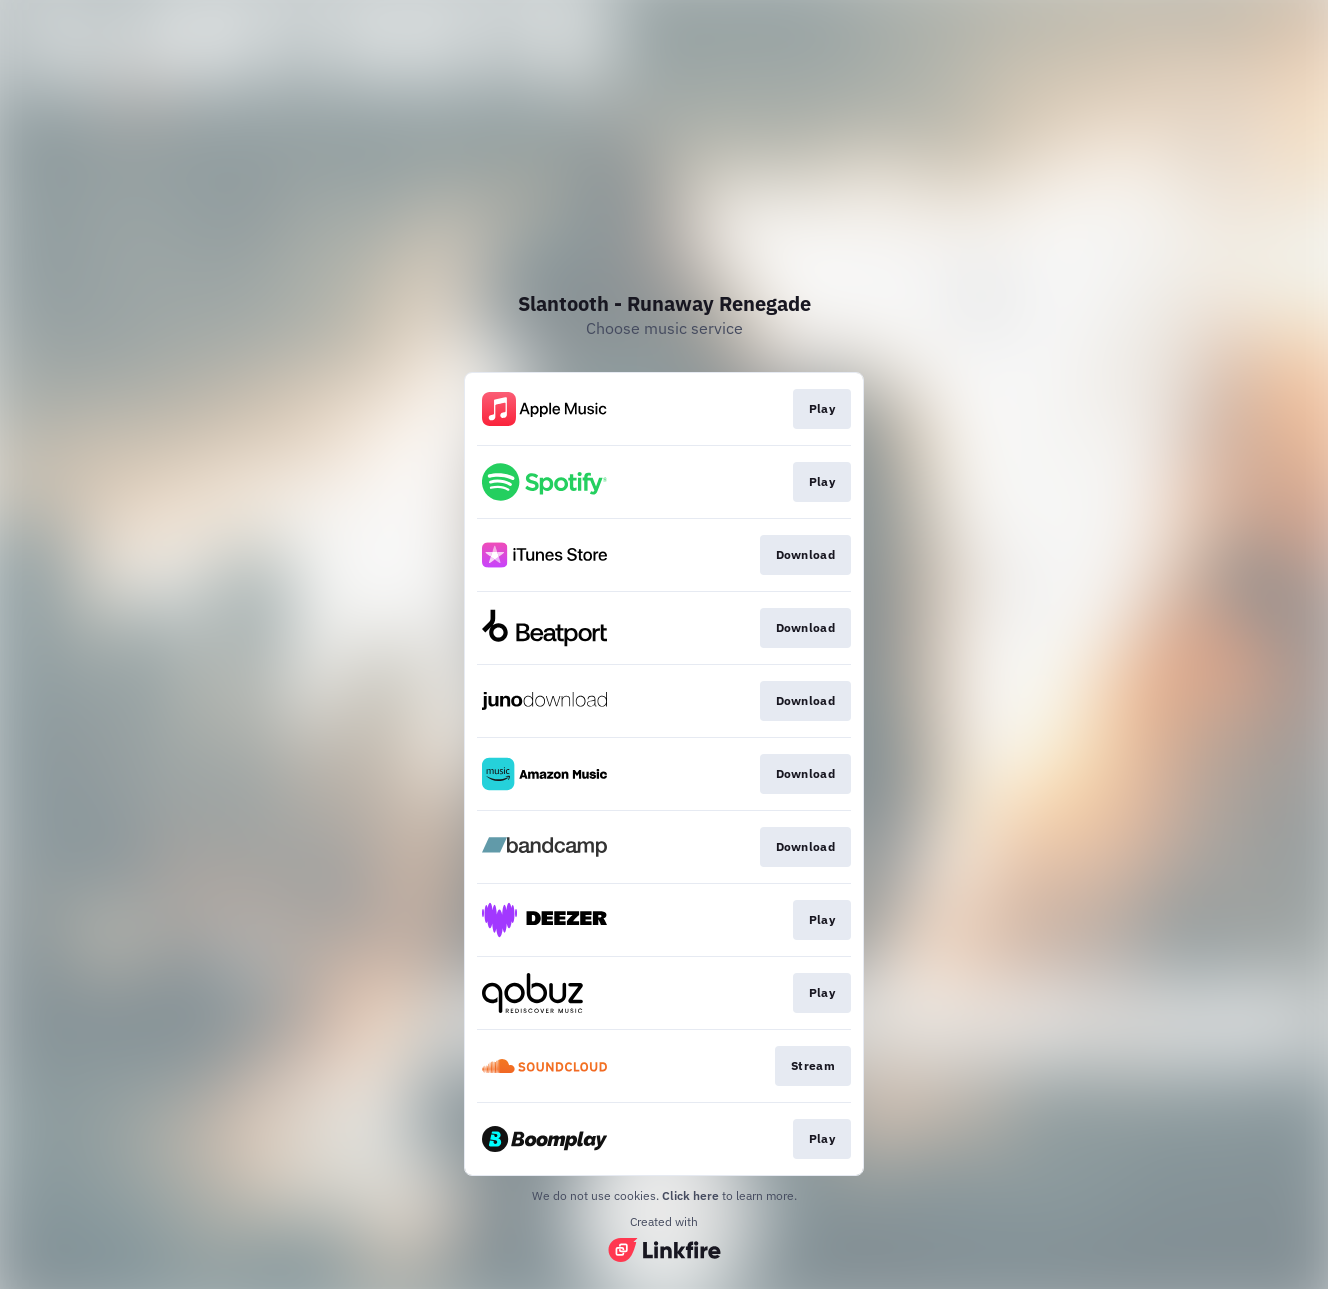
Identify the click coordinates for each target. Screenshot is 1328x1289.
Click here (690, 1195)
